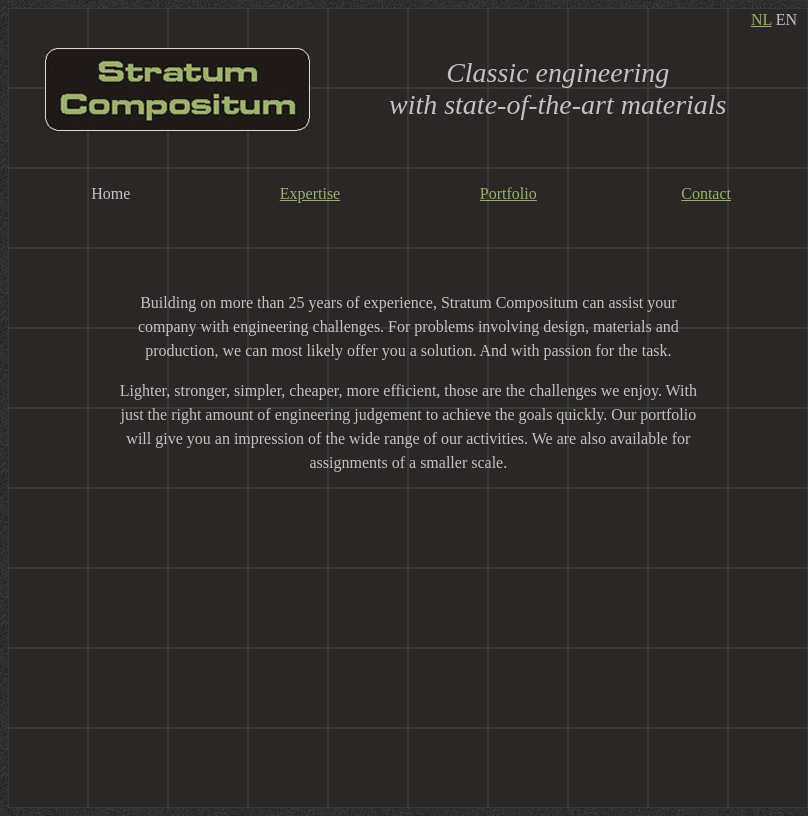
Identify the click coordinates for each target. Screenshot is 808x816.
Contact (706, 193)
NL (761, 19)
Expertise (310, 193)
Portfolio (508, 193)
